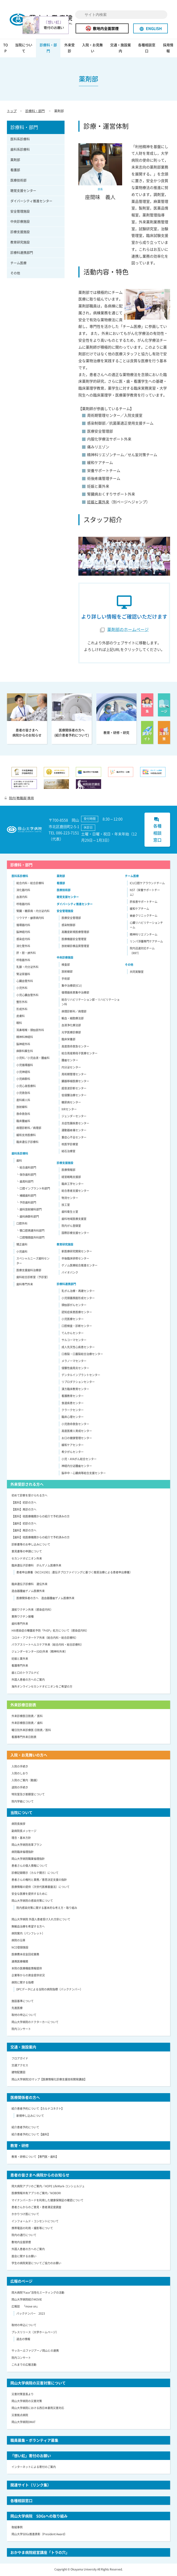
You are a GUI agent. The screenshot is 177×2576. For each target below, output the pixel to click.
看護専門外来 (20, 1666)
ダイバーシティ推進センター (31, 201)
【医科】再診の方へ (24, 1510)
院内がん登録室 (71, 1227)
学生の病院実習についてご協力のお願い (36, 2264)
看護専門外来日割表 (24, 1738)
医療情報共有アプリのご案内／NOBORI (36, 2194)
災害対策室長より (23, 2395)
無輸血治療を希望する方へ (28, 1927)
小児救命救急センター (75, 1425)
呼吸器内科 (23, 905)
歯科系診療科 (20, 150)
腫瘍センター (70, 1061)
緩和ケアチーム (139, 909)
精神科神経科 (24, 1038)
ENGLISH (150, 28)
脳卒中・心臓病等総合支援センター (84, 1474)
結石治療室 (68, 1152)
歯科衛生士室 (70, 1213)
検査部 (66, 965)
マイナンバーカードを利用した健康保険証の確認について (47, 2201)
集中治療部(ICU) (72, 986)
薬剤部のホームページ (128, 630)
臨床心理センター (73, 1418)
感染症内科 (23, 940)
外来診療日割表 (23, 1705)
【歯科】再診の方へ (24, 1531)
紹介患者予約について (25, 2128)
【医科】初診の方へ (24, 1503)
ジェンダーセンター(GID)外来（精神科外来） (40, 1652)
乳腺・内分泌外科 (27, 968)
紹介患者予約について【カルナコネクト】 (38, 2109)
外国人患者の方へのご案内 (28, 1680)
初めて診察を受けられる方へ (29, 1496)
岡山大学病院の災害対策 (27, 2402)
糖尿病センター (71, 1103)
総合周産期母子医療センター (79, 1054)
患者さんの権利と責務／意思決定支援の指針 (39, 1881)
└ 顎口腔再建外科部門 (30, 1231)
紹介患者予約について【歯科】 (31, 2135)
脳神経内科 (23, 933)
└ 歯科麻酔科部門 (27, 1217)
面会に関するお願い (24, 2257)
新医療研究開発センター (77, 1252)
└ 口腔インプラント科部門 (33, 1189)
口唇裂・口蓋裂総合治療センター (82, 1355)
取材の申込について (24, 2016)
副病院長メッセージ (24, 1831)
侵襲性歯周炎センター (75, 1369)
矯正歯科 (21, 1245)
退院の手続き (20, 1788)
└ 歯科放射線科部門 (29, 1210)
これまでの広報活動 (24, 2365)
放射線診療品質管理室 (75, 947)
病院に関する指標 (23, 1983)
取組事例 (17, 2528)
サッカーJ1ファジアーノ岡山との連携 (35, 2351)
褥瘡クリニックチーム (143, 916)
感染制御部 (68, 926)
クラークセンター (73, 1411)
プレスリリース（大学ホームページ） (35, 2333)
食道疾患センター (73, 1404)
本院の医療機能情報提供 (27, 1969)
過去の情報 (23, 2340)
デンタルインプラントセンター (81, 1376)
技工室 (66, 1206)
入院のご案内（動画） (25, 1781)
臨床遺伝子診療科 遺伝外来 (29, 1585)
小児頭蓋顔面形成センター (78, 1299)
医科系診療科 (20, 139)
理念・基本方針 (21, 1839)
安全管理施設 (20, 212)
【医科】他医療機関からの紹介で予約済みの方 (41, 1517)
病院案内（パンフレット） (28, 1934)
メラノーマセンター (74, 1362)
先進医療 (17, 2009)
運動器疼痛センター (74, 1131)
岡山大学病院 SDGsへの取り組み (39, 2517)
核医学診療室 (70, 1145)
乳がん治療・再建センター (78, 1292)
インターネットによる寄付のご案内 (34, 2468)
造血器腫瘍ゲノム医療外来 (28, 1592)
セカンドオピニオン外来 (27, 1559)
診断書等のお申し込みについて (31, 1545)
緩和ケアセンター (73, 1446)
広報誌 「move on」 (25, 2307)
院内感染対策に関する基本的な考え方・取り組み (46, 1909)
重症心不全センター (74, 1138)
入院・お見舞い (92, 48)
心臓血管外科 (24, 982)
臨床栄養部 (68, 1040)
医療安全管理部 (71, 919)
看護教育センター (73, 1397)
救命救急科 (23, 1115)
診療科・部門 (48, 48)
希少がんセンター (73, 1453)
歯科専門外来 (24, 1285)
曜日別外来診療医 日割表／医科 (31, 1731)
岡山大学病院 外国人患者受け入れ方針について (41, 1920)
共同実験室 (137, 972)
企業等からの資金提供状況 (28, 1976)
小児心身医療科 (26, 1087)
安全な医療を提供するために (29, 1895)
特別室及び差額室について (28, 1795)
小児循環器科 (24, 1066)
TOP (5, 48)
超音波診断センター (74, 1089)
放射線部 (67, 972)
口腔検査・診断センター (77, 1327)
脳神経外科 (23, 1045)
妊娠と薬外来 (98, 502)
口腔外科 (21, 1224)
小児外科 (21, 989)
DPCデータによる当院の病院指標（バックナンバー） (49, 1990)
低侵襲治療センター (74, 1096)
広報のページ (21, 2282)
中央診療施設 (20, 222)
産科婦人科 (23, 1101)
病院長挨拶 (18, 1825)
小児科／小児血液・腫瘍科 (33, 1059)
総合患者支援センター (75, 1192)
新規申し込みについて (30, 2117)
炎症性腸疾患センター (75, 1124)
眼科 (19, 1024)
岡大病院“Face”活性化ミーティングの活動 (38, 2293)
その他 (15, 273)
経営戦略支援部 (71, 1178)
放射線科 (21, 1108)
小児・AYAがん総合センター (79, 1460)
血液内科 (21, 898)
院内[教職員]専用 (19, 798)
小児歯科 (21, 1252)
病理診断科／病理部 (28, 1129)
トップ (12, 111)
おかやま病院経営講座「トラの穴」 (39, 2553)
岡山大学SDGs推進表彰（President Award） (39, 2535)
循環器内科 (23, 926)
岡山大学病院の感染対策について (32, 1901)
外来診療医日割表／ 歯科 (27, 1724)
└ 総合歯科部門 (26, 1168)
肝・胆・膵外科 (26, 954)
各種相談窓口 (146, 48)
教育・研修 (19, 2146)
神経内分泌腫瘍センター (77, 1467)
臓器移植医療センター (75, 1082)
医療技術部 (18, 181)
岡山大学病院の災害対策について (38, 2383)
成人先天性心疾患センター (78, 1348)
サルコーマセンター (74, 1341)
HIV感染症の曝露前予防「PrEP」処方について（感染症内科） (50, 1631)
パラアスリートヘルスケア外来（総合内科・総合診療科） (47, 1645)
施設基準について (23, 2002)
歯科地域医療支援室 (74, 1220)
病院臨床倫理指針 (23, 1852)
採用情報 (168, 48)
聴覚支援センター (23, 191)
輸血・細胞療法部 (73, 1019)
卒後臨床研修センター (75, 1259)
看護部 (15, 170)
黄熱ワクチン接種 (23, 1617)
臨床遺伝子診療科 (27, 1143)
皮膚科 (20, 1017)
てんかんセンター (73, 1334)
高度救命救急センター (75, 1047)
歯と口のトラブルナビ (25, 1673)
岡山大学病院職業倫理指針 (28, 1860)
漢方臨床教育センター (75, 1390)
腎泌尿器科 (23, 975)
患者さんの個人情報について (29, 1866)
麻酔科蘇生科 (24, 1052)
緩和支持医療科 (26, 1136)
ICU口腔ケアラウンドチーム (147, 884)
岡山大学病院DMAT (23, 2423)
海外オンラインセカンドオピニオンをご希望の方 (42, 1687)
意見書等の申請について (27, 1552)
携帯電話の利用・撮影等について (32, 2229)
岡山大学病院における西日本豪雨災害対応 (38, 2409)
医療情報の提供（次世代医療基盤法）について (41, 1887)
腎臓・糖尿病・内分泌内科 (33, 912)
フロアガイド (20, 2059)
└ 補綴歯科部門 (26, 1196)
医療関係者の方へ (25, 2098)
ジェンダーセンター (74, 1117)
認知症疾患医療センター (77, 1313)
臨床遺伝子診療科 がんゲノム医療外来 (36, 1566)
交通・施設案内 (120, 48)
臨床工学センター (73, 1185)
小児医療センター (73, 1320)
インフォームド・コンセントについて (35, 2222)
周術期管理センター (74, 1075)
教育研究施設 (20, 243)
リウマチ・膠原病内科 (30, 919)
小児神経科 (23, 1073)
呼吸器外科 (23, 961)
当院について (23, 48)
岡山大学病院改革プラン (27, 1846)
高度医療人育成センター (77, 1432)
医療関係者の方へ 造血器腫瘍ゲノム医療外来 (45, 1599)
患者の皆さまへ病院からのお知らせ (39, 2175)
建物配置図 (18, 2073)
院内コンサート (21, 2030)
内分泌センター (71, 1068)
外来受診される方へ (27, 1485)
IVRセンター (69, 1110)
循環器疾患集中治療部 (75, 993)
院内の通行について (24, 2236)
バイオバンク (70, 1273)
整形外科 (21, 1003)
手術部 (66, 979)
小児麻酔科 (23, 1080)
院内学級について (23, 1802)
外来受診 (69, 48)
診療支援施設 (20, 232)
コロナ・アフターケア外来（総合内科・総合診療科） (45, 1638)
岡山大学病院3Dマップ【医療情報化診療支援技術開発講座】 (49, 2080)
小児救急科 (23, 1094)
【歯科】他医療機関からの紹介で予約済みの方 (41, 1538)
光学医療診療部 (71, 1033)
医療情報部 (68, 1171)
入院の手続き (20, 1767)
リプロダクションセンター (78, 1383)
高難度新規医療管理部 (75, 933)
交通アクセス (20, 2066)
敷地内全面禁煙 (102, 28)
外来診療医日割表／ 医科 (27, 1717)
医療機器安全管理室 (74, 940)
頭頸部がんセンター (74, 1306)
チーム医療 (18, 263)
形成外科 (21, 1010)
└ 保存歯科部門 (26, 1175)
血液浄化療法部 (71, 1026)
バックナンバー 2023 (30, 2314)
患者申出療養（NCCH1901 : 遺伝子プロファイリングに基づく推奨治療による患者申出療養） (74, 1573)
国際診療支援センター (75, 1233)
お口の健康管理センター (77, 1439)
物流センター (70, 1198)
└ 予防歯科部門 (26, 1203)
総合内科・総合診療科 (30, 884)
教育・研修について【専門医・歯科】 (35, 2158)
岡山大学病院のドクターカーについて (35, 2023)
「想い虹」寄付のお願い (30, 2456)
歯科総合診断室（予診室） (33, 1278)
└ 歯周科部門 (24, 1182)
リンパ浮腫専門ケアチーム (146, 942)
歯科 (19, 1161)
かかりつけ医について (25, 2215)
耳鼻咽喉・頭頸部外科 (30, 1031)
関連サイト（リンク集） (30, 2485)
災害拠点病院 (20, 2416)
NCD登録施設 (20, 1948)
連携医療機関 (20, 1962)
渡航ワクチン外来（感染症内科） (32, 1610)
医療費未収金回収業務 (25, 1955)
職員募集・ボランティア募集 (34, 2441)
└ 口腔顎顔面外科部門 (30, 1238)
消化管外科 (23, 947)
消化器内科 (23, 891)
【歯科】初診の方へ (24, 1524)
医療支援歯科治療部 (28, 1271)
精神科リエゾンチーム (143, 935)
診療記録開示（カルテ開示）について (35, 1874)
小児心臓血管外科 (27, 996)
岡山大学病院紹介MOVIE (27, 2300)
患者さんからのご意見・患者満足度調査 (36, 2208)
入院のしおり (20, 1774)
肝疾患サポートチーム (143, 902)
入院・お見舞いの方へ (28, 1756)
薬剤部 (15, 160)
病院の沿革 (18, 1941)
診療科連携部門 (21, 253)
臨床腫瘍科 (23, 1122)
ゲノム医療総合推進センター (79, 1266)
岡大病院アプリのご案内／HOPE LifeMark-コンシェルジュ (48, 2187)
